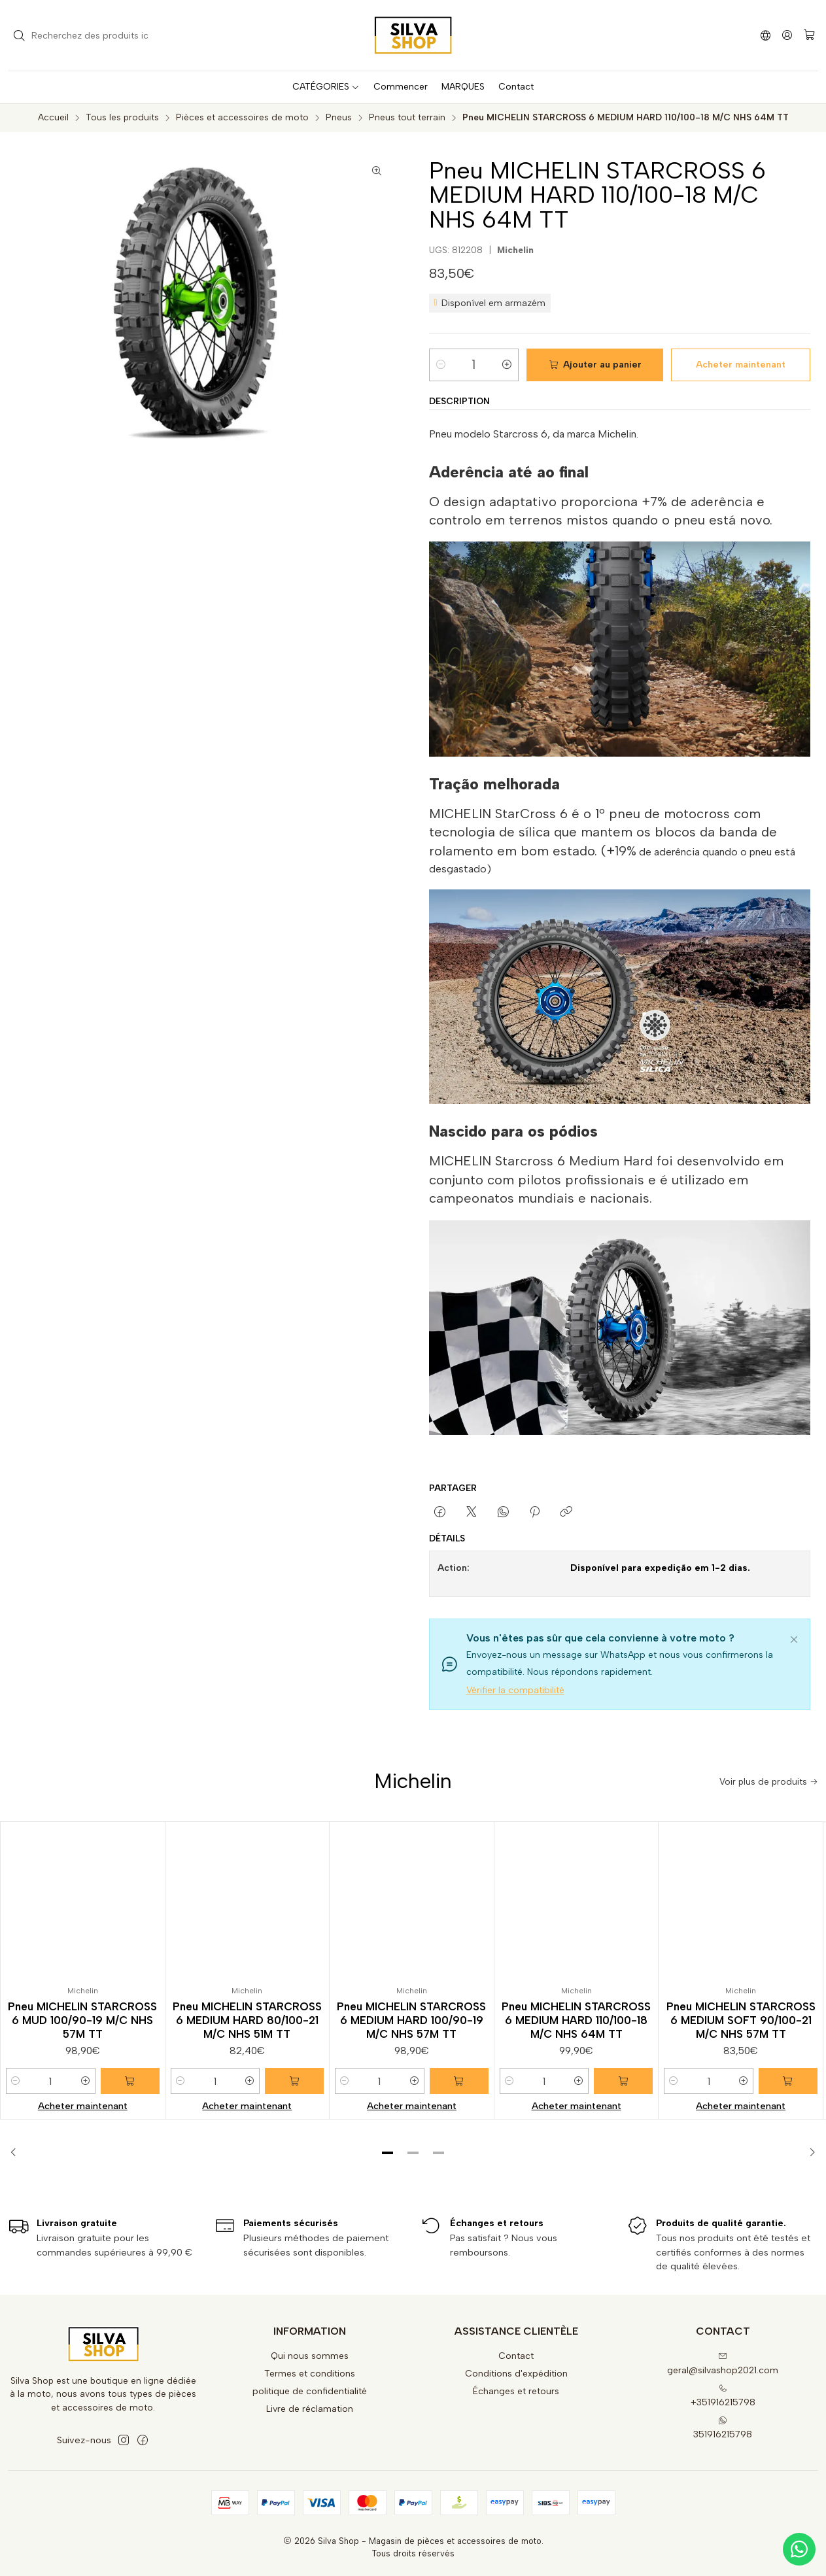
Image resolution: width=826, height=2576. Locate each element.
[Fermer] (794, 1637)
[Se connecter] (787, 35)
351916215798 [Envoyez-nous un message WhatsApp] (722, 2428)
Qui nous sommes (310, 2355)
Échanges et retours (516, 2391)
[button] (388, 2153)
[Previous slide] (17, 2153)
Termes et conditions (309, 2373)
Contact (516, 2355)
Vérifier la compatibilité (515, 1690)
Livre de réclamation (309, 2408)
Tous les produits (122, 117)
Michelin (515, 250)
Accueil (53, 117)
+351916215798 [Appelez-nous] (723, 2396)
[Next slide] (808, 2153)
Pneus (339, 117)
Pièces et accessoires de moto (242, 117)
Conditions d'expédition (516, 2373)
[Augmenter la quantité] (507, 365)
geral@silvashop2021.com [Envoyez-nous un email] (722, 2364)
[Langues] (765, 35)
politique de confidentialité (309, 2391)
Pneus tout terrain (407, 117)
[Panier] (809, 35)
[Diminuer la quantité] (441, 365)
